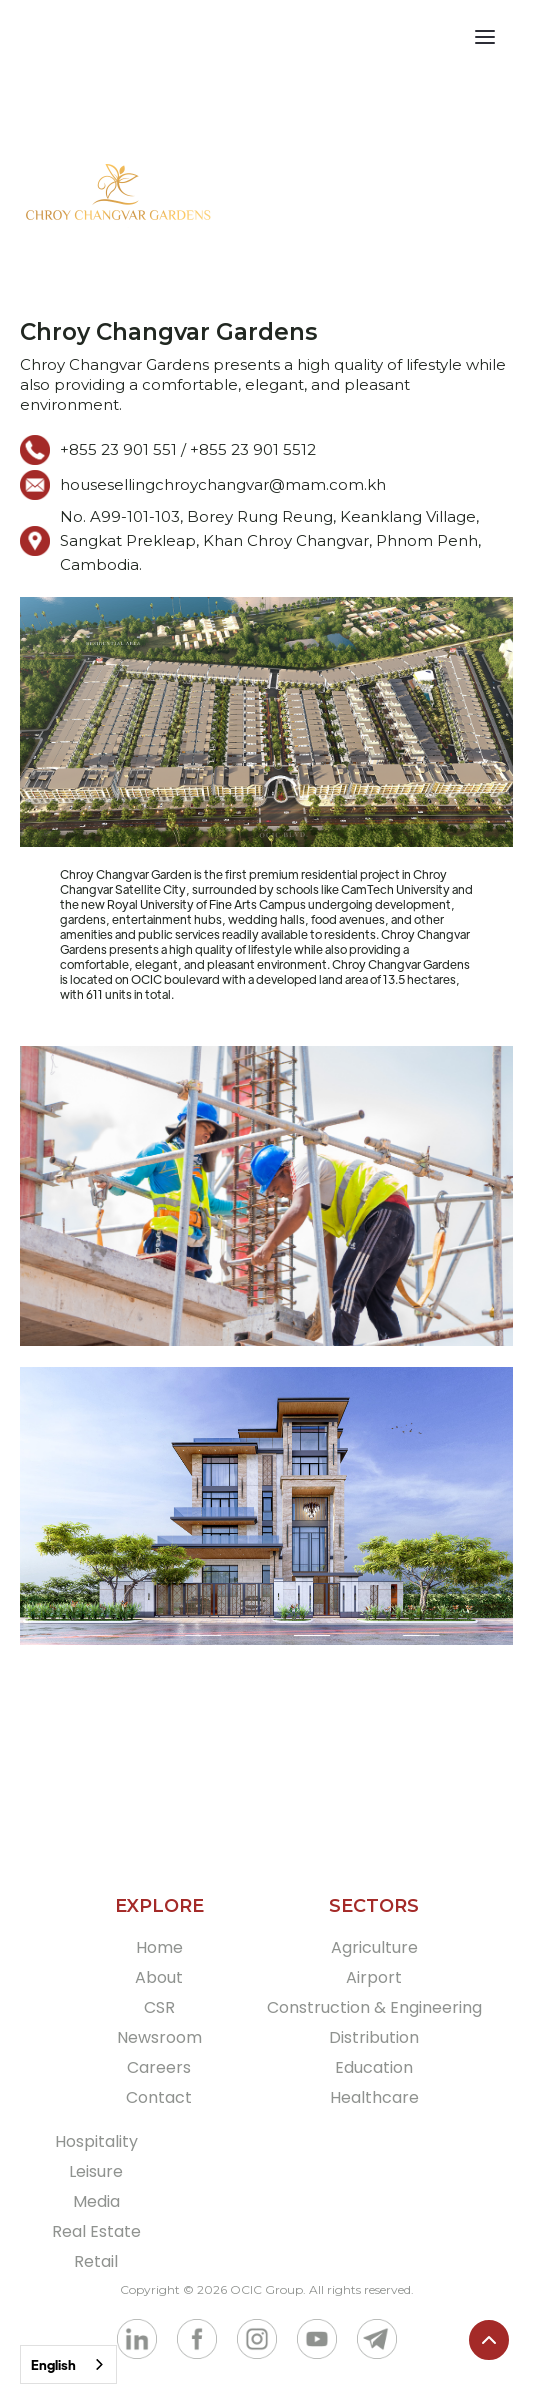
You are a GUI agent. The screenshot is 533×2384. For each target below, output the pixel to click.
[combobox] (68, 2364)
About (159, 1977)
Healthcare (374, 2097)
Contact (159, 2097)
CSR (159, 2007)
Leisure (96, 2171)
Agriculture (374, 1947)
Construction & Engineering (374, 2007)
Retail (96, 2261)
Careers (159, 2067)
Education (374, 2067)
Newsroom (159, 2037)
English (53, 2364)
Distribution (374, 2037)
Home (159, 1947)
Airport (374, 1977)
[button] (497, 40)
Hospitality (96, 2141)
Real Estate (96, 2231)
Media (96, 2201)
